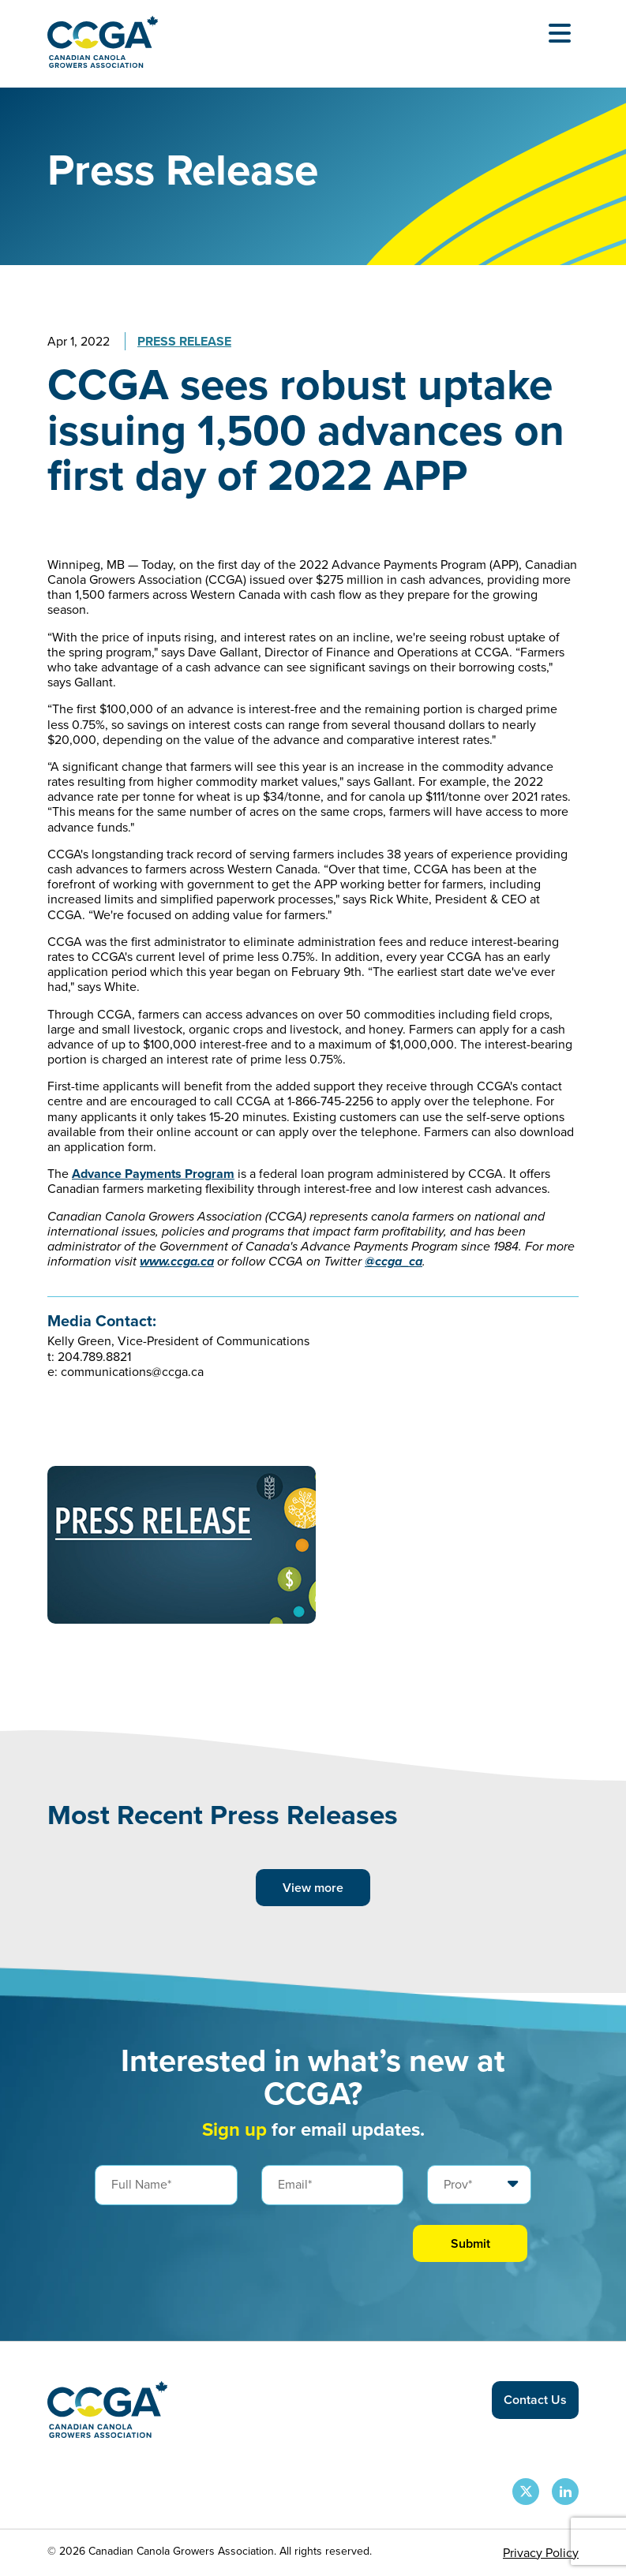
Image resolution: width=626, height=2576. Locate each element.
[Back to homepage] (102, 63)
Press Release (184, 341)
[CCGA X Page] (525, 2491)
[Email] (332, 2184)
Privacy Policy (541, 2553)
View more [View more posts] (313, 1888)
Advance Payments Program (153, 1174)
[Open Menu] (560, 33)
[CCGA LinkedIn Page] (565, 2491)
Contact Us (535, 2400)
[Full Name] (166, 2184)
